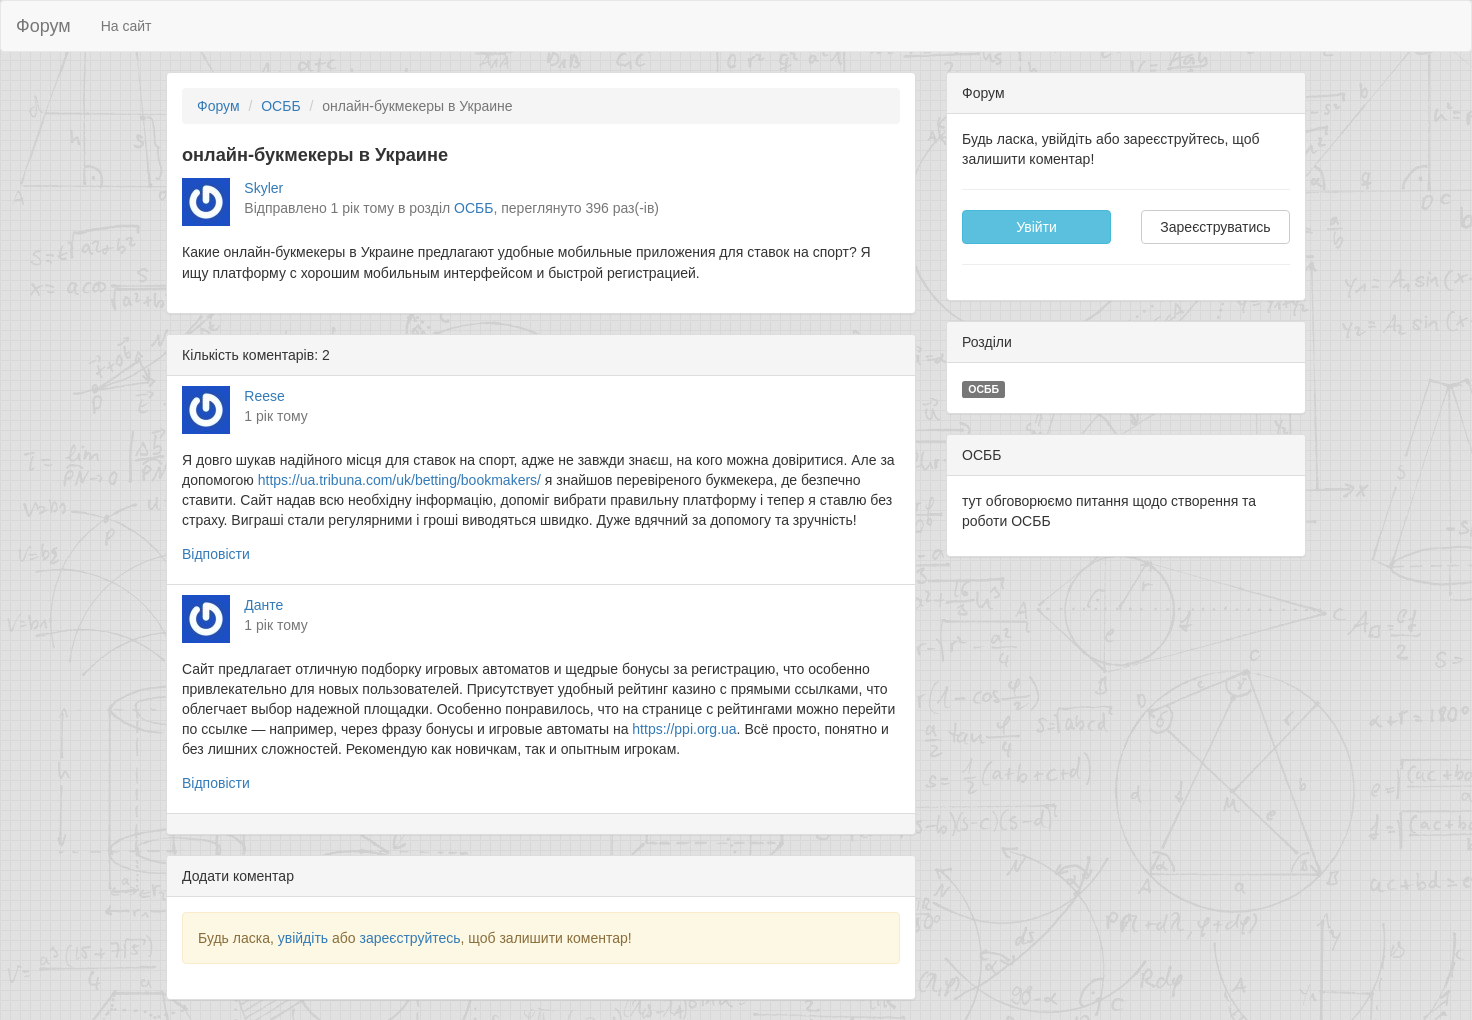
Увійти (1036, 227)
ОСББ (280, 106)
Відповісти (216, 554)
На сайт (126, 26)
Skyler (263, 188)
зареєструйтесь (409, 938)
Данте (263, 605)
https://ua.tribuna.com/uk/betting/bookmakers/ (399, 480)
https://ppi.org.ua (684, 729)
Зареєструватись (1215, 227)
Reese (264, 396)
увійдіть (303, 938)
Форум (43, 26)
